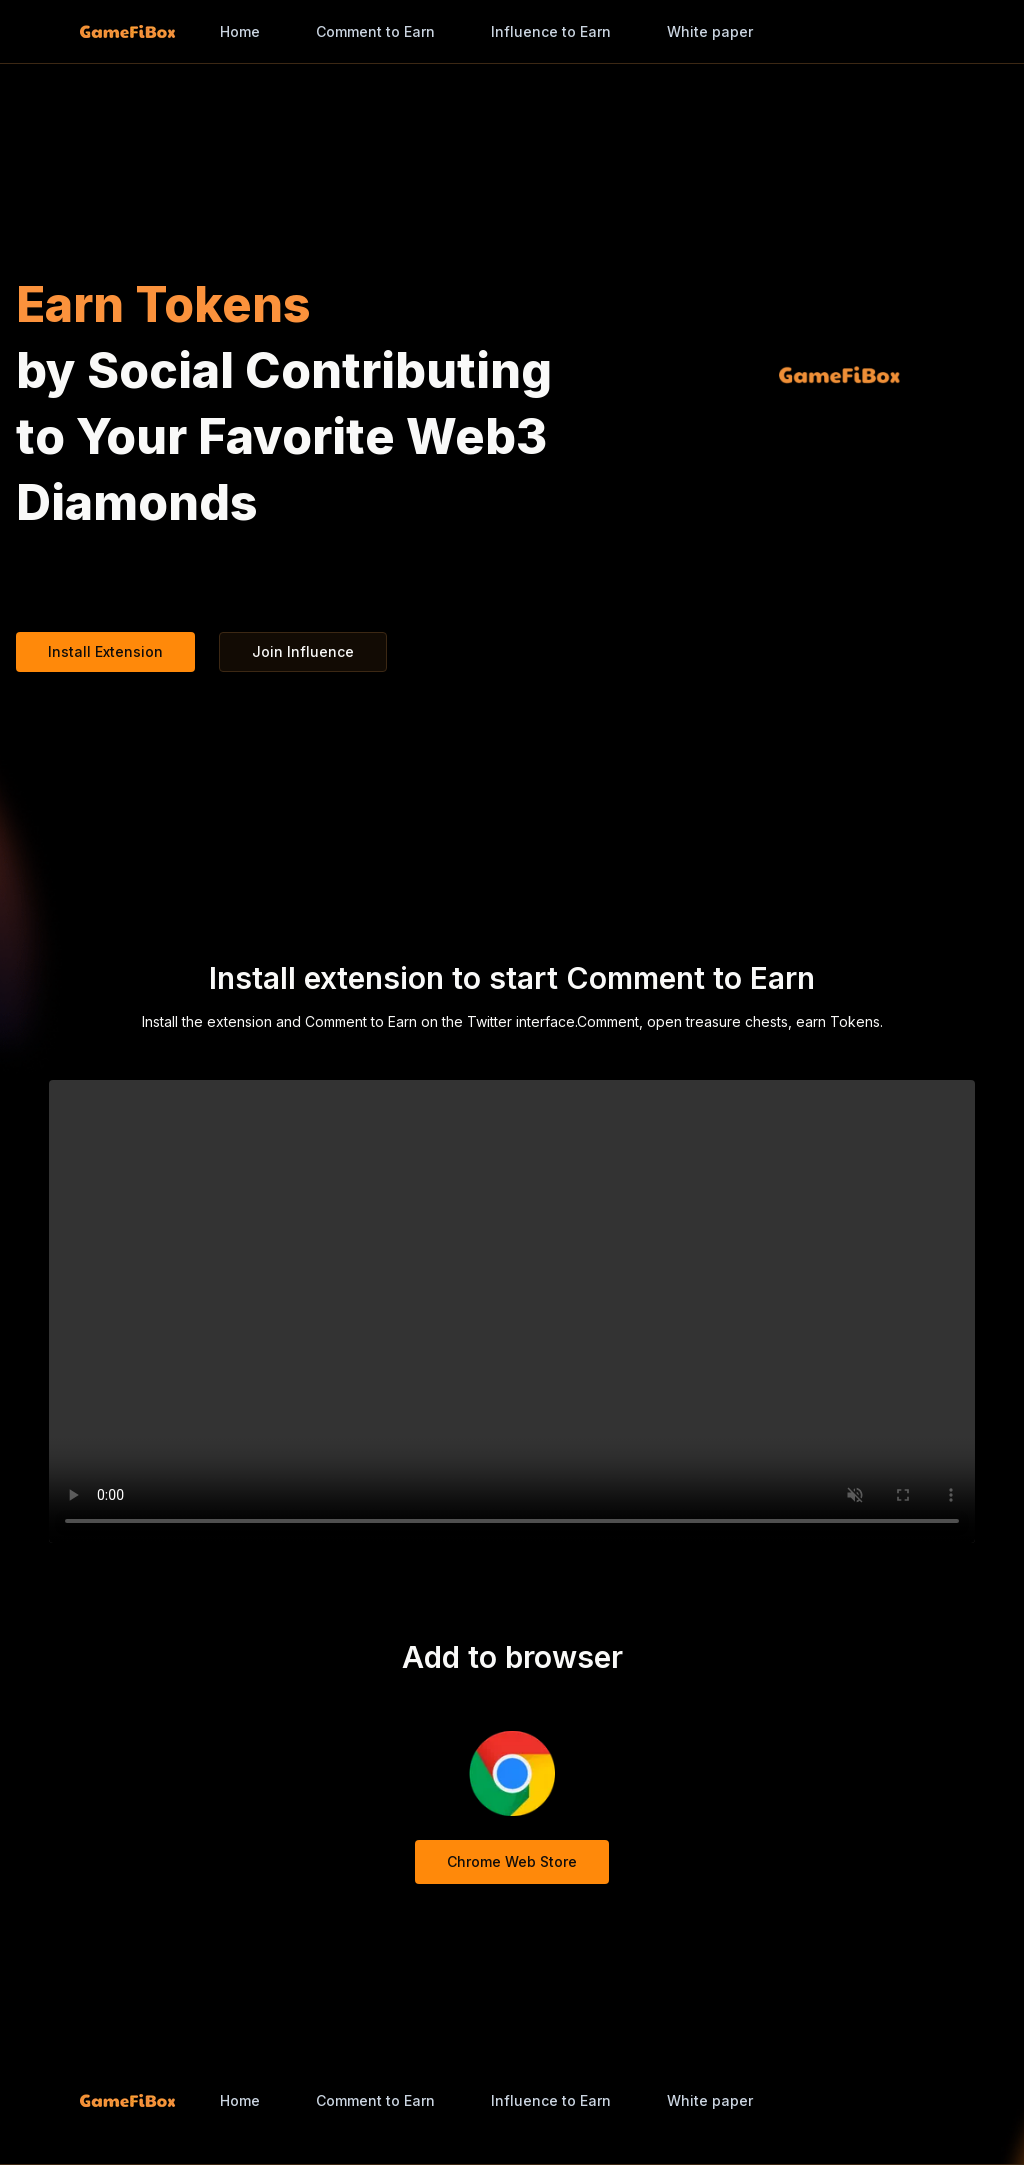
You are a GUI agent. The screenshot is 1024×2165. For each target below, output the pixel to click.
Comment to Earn (375, 31)
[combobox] (729, 32)
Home (240, 31)
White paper (710, 31)
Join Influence (303, 651)
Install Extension (105, 651)
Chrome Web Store (512, 1861)
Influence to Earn (551, 31)
